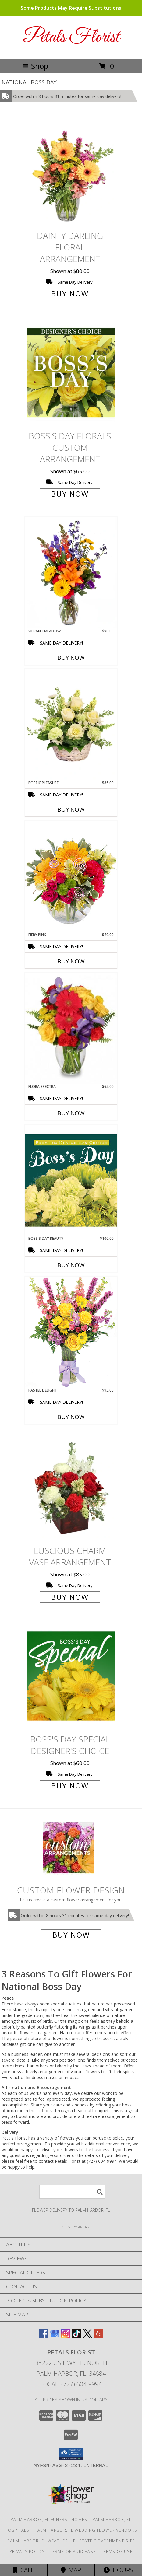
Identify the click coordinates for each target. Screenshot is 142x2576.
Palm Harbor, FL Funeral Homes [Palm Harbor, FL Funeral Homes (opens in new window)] (49, 2519)
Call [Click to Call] (23, 2570)
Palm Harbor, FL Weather (37, 2540)
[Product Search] (72, 2192)
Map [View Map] (71, 2570)
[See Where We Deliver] (71, 2227)
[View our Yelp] (98, 2336)
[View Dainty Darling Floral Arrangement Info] (71, 172)
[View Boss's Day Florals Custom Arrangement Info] (71, 373)
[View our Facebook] (43, 2336)
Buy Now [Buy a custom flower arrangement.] (71, 1935)
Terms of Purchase (73, 2551)
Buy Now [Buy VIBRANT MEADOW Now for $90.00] (71, 658)
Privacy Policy (26, 2551)
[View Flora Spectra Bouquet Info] (71, 1028)
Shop (35, 66)
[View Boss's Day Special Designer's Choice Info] (71, 1676)
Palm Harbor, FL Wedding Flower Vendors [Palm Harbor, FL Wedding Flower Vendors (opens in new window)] (86, 2530)
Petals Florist (71, 37)
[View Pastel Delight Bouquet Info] (71, 1332)
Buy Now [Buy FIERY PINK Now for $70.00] (71, 961)
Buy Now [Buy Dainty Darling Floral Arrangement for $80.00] (70, 293)
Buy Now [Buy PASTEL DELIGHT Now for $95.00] (71, 1417)
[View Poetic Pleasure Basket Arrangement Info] (71, 724)
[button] (71, 2454)
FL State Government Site (104, 2540)
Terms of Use (117, 2551)
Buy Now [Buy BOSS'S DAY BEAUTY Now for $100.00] (71, 1265)
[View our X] (87, 2336)
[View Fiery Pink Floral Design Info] (71, 876)
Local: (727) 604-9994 (71, 2384)
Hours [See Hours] (118, 2570)
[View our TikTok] (76, 2336)
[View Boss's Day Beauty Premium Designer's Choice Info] (71, 1180)
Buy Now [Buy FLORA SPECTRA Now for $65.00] (71, 1113)
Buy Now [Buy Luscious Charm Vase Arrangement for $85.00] (70, 1597)
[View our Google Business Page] (54, 2336)
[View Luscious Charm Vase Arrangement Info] (71, 1487)
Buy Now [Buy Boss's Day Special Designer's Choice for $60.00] (70, 1786)
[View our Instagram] (65, 2336)
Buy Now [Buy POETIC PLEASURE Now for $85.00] (71, 809)
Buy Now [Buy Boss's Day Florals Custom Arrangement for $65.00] (70, 494)
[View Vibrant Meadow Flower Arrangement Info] (71, 572)
